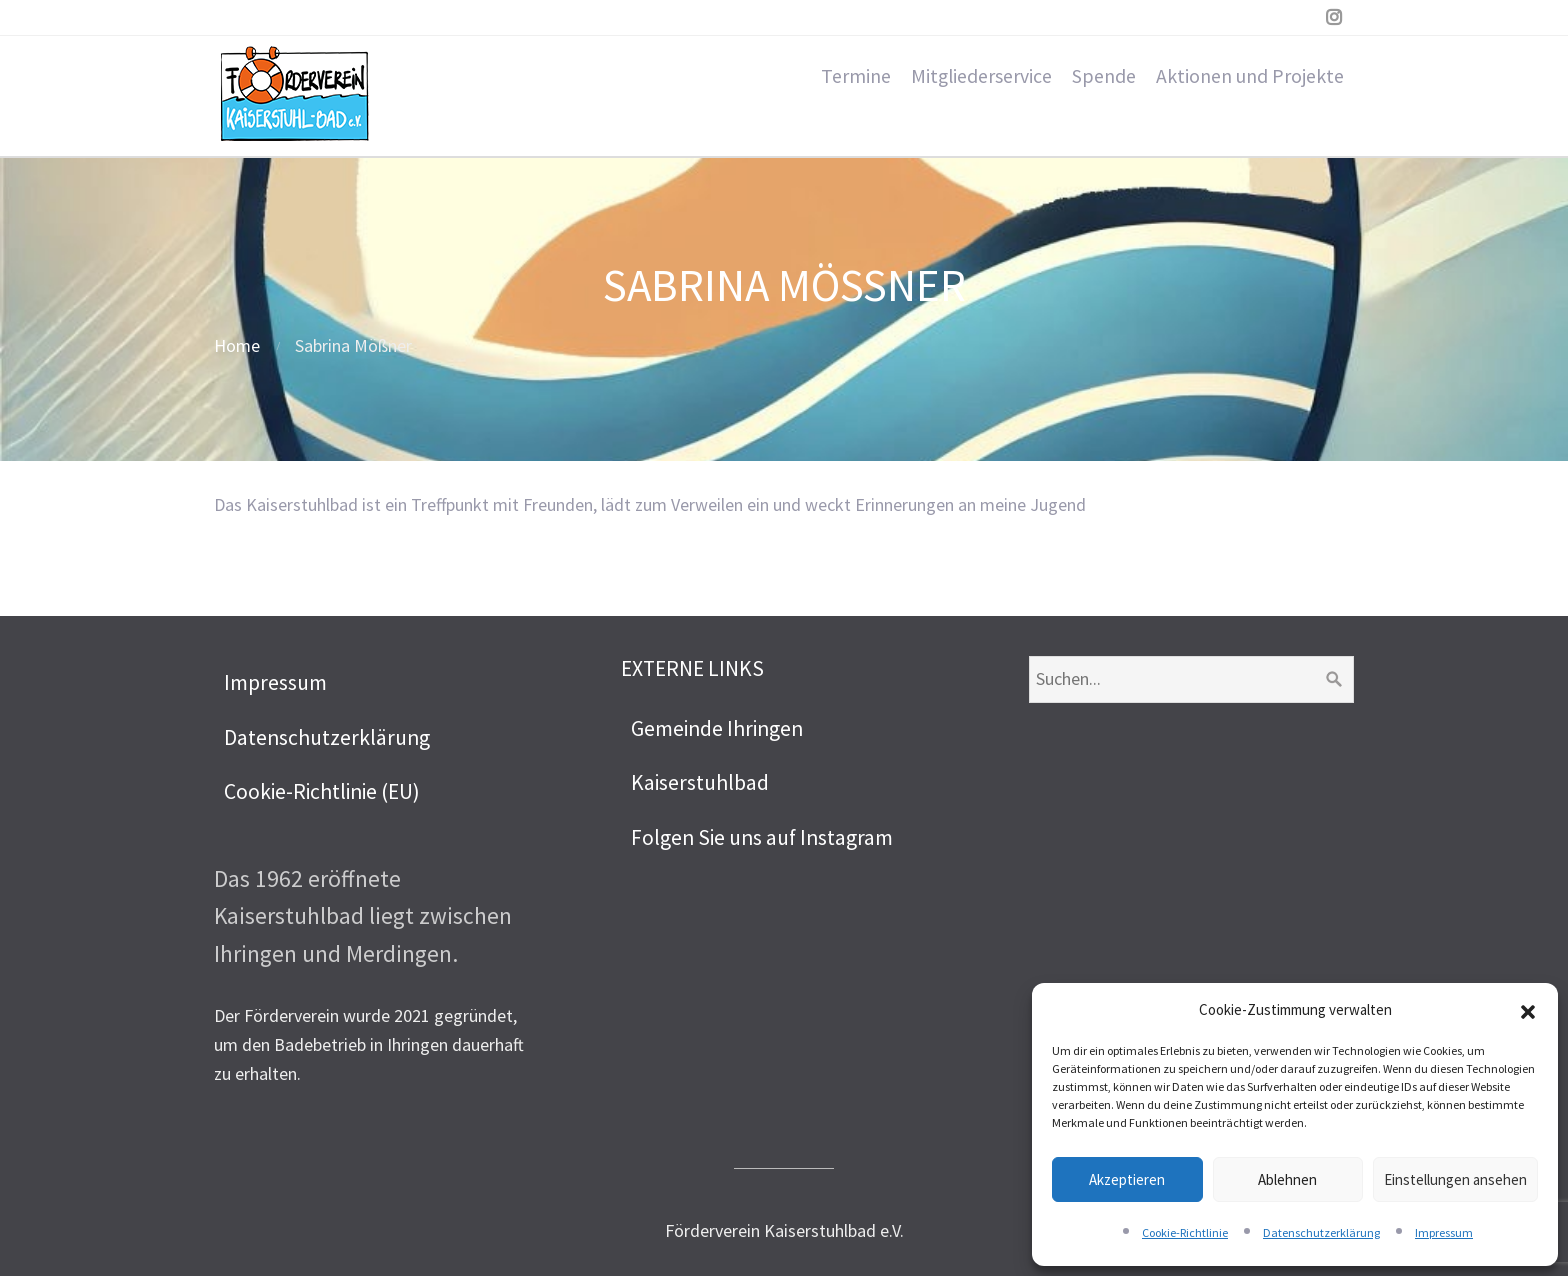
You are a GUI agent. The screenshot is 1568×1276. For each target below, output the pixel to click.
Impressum (1444, 1232)
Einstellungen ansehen (1455, 1179)
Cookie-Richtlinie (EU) (322, 791)
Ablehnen (1287, 1179)
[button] (1528, 1010)
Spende (1104, 76)
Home (237, 345)
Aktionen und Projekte (1250, 76)
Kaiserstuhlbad (700, 782)
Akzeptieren (1127, 1179)
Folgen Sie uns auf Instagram (762, 837)
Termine (856, 76)
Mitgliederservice (981, 76)
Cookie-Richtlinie (1185, 1232)
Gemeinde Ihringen (717, 728)
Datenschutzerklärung (1321, 1232)
